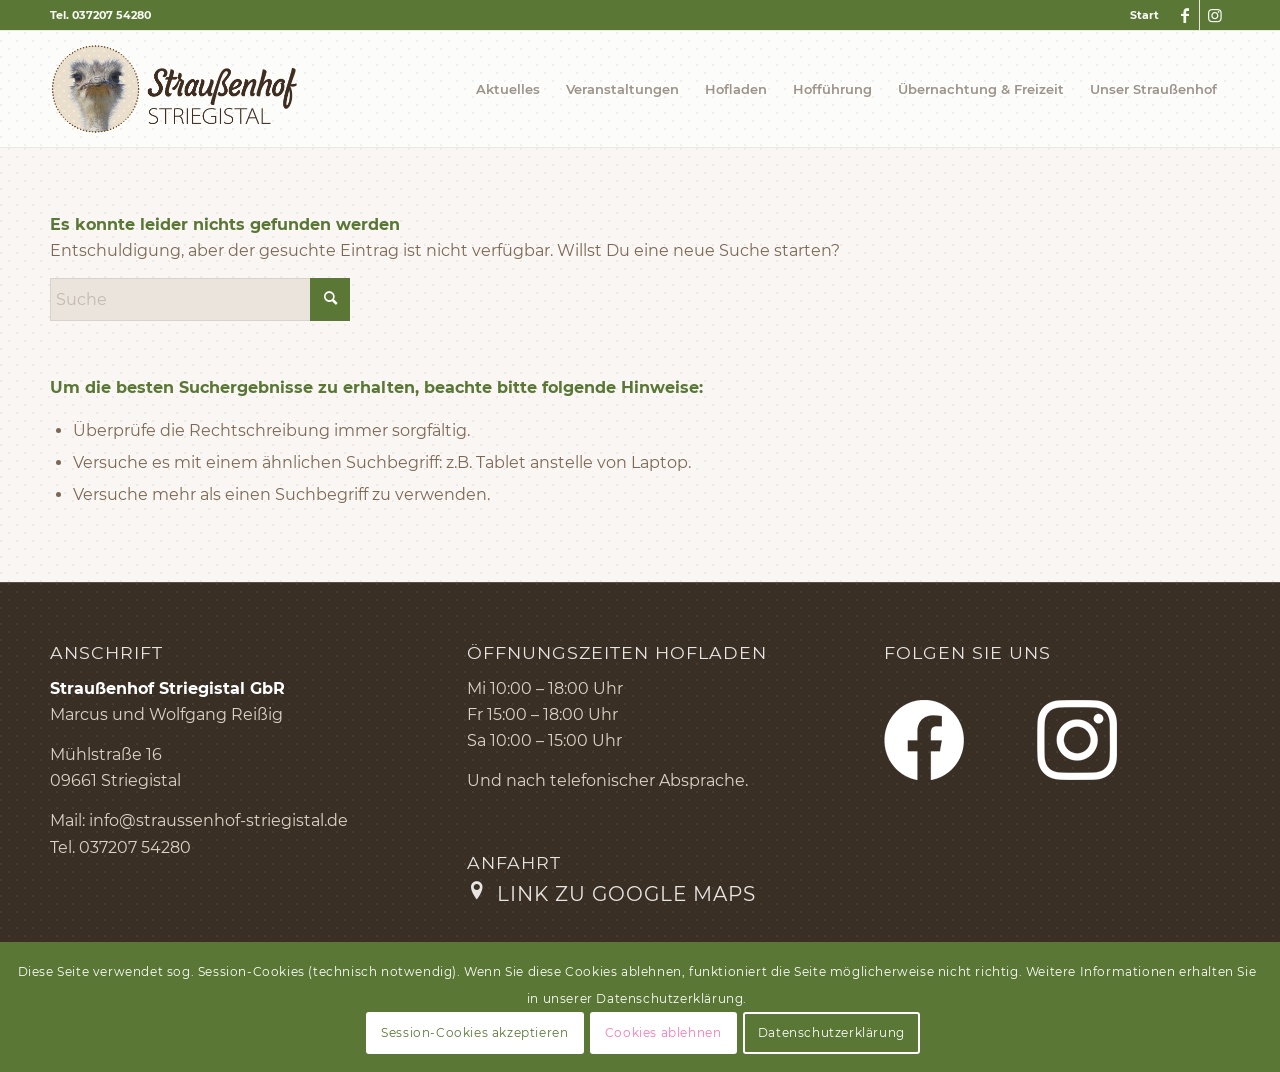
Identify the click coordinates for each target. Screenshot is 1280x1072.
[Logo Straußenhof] (174, 89)
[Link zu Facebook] (1184, 15)
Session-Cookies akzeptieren (474, 1032)
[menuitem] (1139, 15)
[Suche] (200, 299)
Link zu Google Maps (626, 894)
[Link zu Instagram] (1215, 15)
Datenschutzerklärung (831, 1032)
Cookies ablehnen (663, 1032)
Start (1144, 15)
